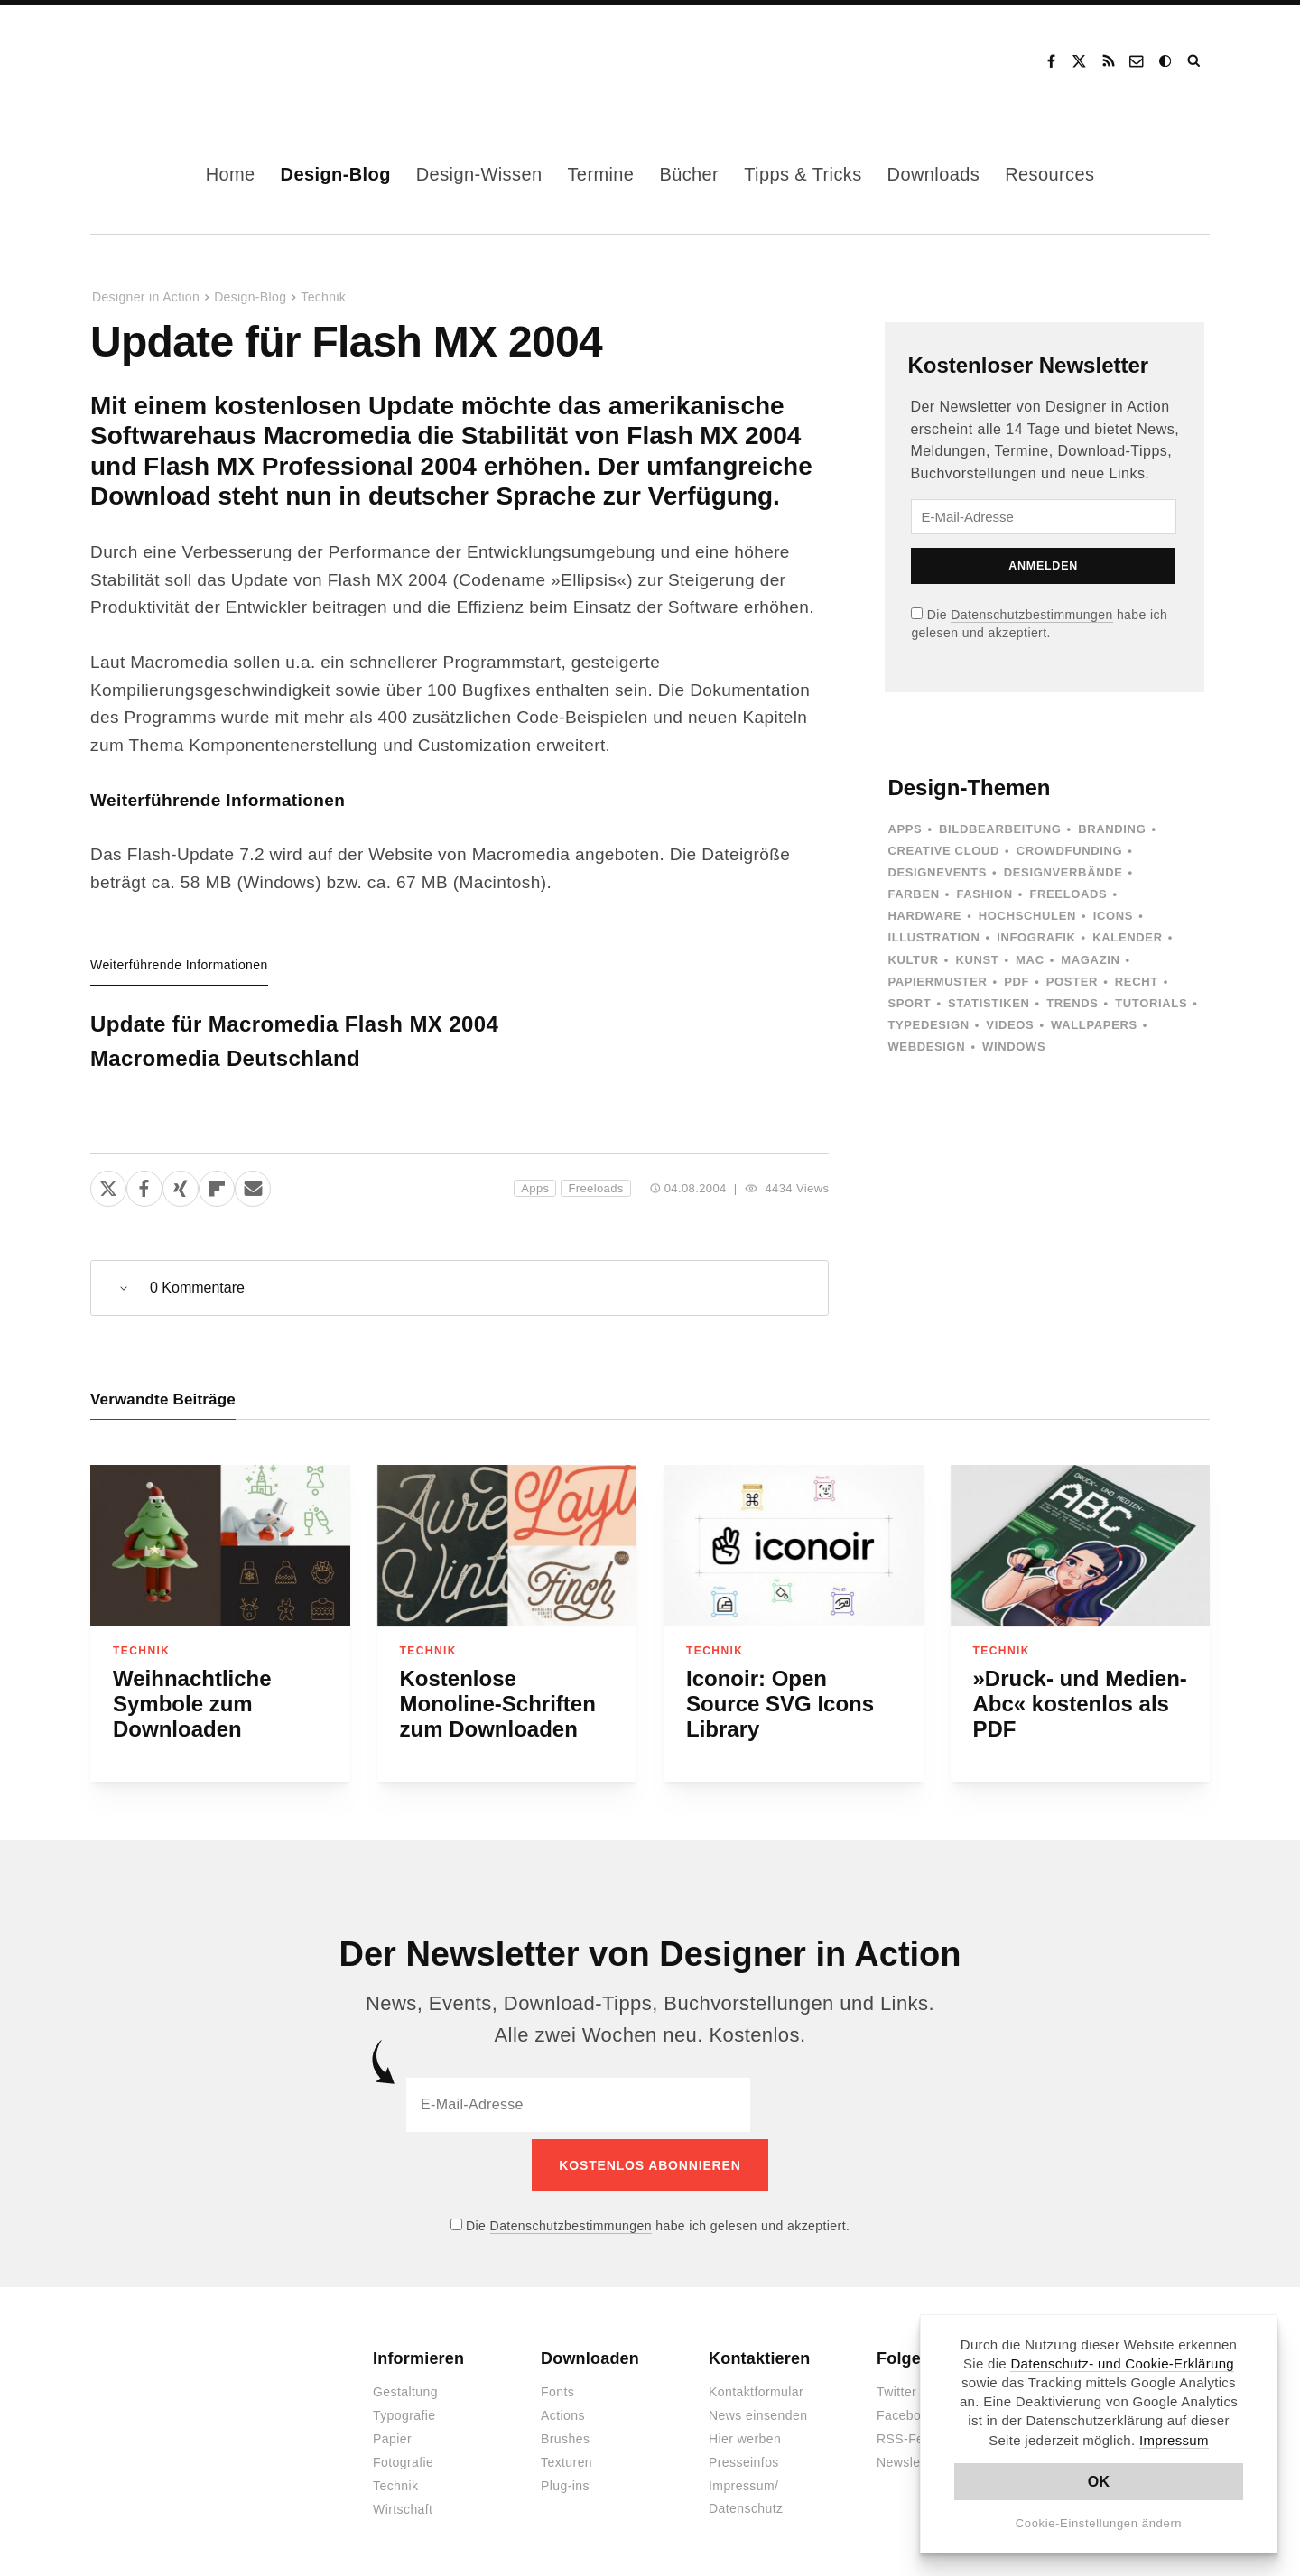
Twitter (896, 2385)
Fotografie (403, 2456)
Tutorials (1151, 1003)
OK (1099, 2481)
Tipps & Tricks (802, 174)
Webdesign (926, 1046)
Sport (909, 1003)
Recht (1136, 981)
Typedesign (928, 1025)
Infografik (1036, 937)
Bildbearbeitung (1000, 829)
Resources (1049, 174)
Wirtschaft (402, 2503)
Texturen (566, 2456)
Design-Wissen (479, 174)
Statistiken (988, 1003)
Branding (1112, 829)
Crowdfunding (1070, 850)
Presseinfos (744, 2456)
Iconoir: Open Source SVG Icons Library (780, 1703)
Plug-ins (565, 2479)
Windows (1013, 1046)
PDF (1016, 981)
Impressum (1174, 2440)
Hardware (924, 915)
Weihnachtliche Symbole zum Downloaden (192, 1703)
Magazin (1090, 960)
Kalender (1127, 937)
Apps (535, 1188)
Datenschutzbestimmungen (1031, 614)
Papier (392, 2432)
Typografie (404, 2409)
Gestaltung (405, 2385)
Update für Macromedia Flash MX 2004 (294, 1024)
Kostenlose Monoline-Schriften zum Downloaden (498, 1703)
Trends (1072, 1003)
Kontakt (1137, 61)
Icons (1113, 915)
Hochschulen (1027, 915)
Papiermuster (937, 981)
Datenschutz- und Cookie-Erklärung (1122, 2363)
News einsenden (758, 2409)
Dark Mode (1166, 61)
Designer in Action (184, 61)
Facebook (1051, 61)
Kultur (912, 960)
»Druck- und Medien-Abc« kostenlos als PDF (1080, 1703)
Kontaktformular (756, 2385)
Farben (913, 894)
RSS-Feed (908, 2432)
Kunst (976, 960)
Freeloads (595, 1188)
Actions (563, 2409)
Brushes (565, 2432)
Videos (1010, 1025)
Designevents (937, 872)
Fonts (557, 2385)
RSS (1109, 61)
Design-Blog (336, 174)
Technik (323, 297)
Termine (600, 174)
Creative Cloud (943, 850)
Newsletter (908, 2456)
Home (230, 174)
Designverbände (1063, 872)
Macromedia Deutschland (225, 1058)
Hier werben (745, 2432)
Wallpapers (1094, 1025)
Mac (1030, 960)
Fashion (984, 894)
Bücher (689, 174)
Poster (1072, 981)
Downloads (933, 174)
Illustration (933, 937)
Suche (1195, 61)
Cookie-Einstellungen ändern (1099, 2523)
